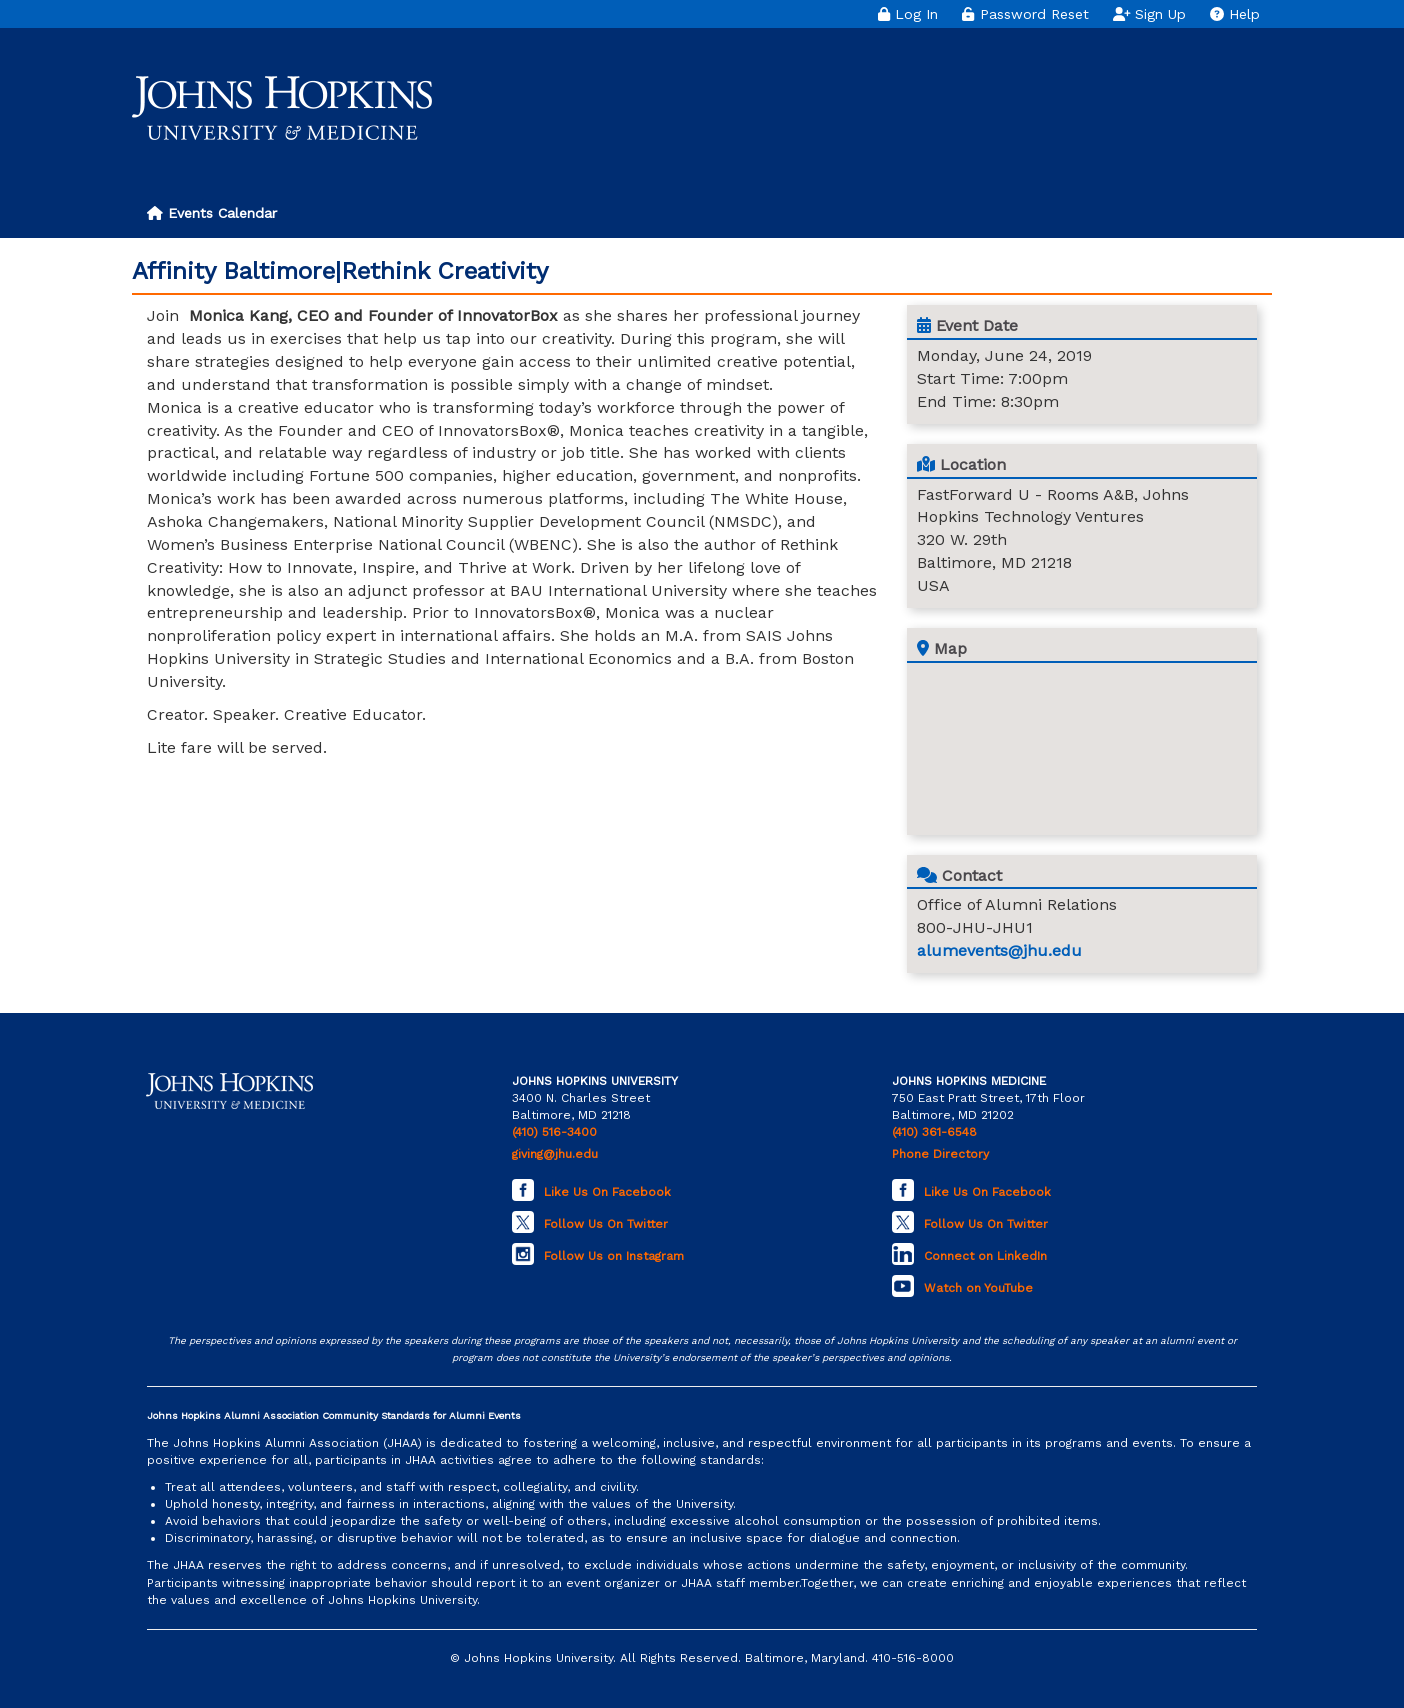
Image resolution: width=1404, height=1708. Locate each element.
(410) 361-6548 (934, 1132)
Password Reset (1025, 14)
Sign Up (1150, 14)
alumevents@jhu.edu (999, 950)
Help (1235, 14)
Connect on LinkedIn (985, 1256)
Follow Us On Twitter (606, 1224)
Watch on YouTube (978, 1288)
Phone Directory (940, 1154)
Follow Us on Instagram (614, 1256)
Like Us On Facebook (607, 1192)
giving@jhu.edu (555, 1154)
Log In (908, 14)
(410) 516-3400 (554, 1132)
